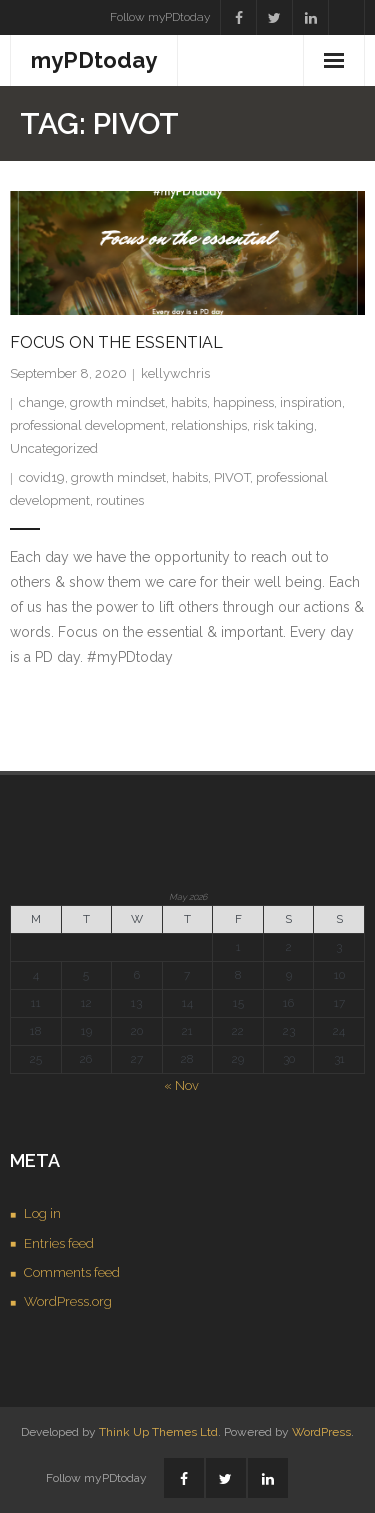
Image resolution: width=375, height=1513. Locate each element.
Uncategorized (54, 448)
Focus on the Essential (116, 342)
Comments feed (72, 1272)
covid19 (42, 477)
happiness (243, 402)
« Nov (181, 1085)
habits (189, 402)
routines (120, 500)
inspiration (311, 402)
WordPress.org (68, 1301)
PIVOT (232, 477)
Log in (42, 1213)
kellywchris (175, 373)
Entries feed (59, 1243)
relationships (209, 425)
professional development (87, 425)
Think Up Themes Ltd (158, 1432)
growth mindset (117, 402)
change (41, 402)
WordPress (321, 1432)
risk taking (283, 425)
